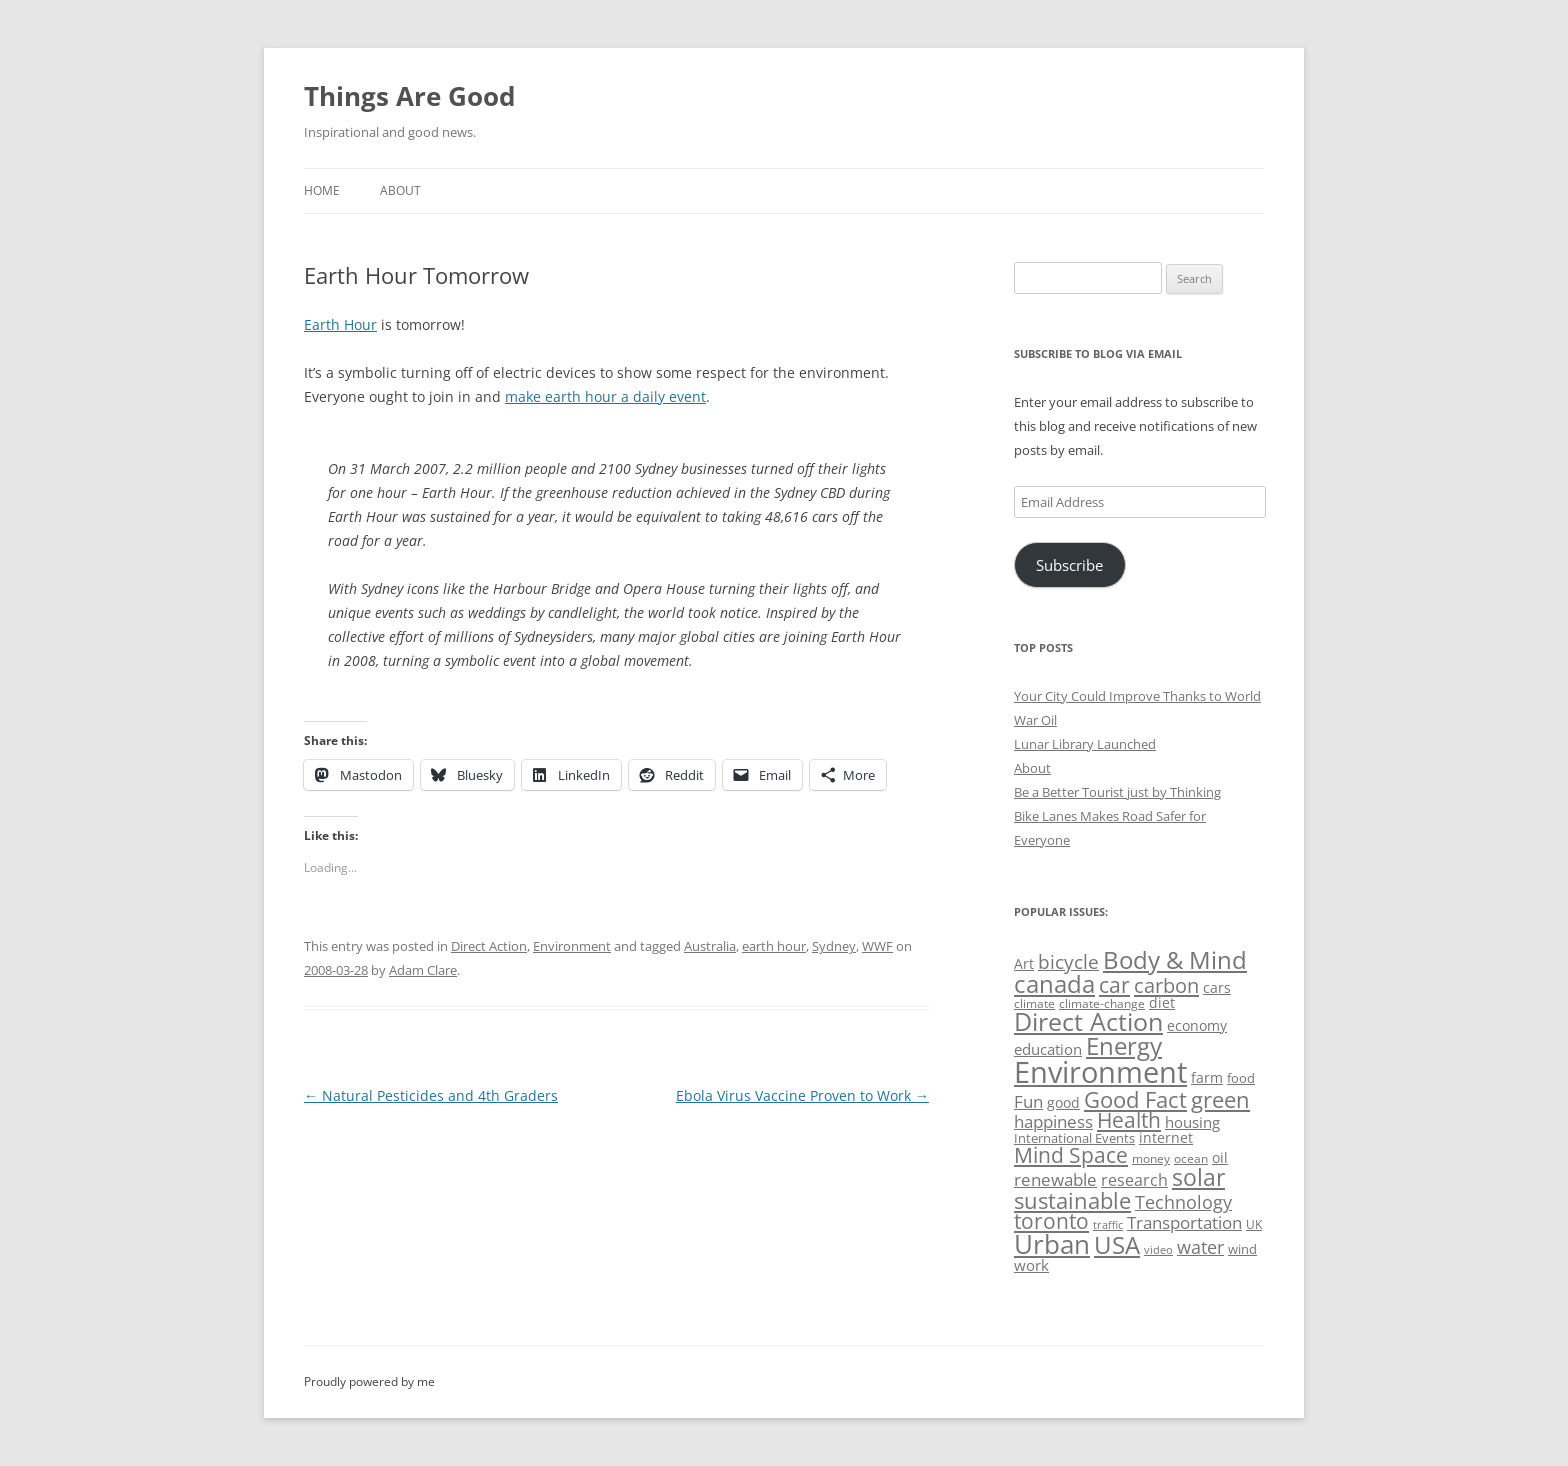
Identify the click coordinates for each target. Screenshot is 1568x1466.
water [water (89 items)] (1200, 1246)
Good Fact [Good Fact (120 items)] (1135, 1099)
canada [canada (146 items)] (1054, 983)
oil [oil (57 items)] (1220, 1157)
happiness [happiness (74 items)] (1053, 1121)
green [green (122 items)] (1220, 1099)
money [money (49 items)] (1151, 1158)
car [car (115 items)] (1114, 984)
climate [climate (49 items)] (1034, 1003)
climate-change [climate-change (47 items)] (1102, 1003)
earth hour (774, 946)
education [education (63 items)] (1048, 1049)
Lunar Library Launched (1085, 744)
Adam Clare (423, 970)
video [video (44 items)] (1158, 1249)
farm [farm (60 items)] (1207, 1077)
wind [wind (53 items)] (1242, 1249)
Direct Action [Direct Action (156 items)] (1088, 1021)
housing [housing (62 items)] (1192, 1122)
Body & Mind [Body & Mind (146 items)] (1175, 959)
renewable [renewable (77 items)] (1055, 1179)
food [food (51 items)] (1241, 1078)
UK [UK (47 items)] (1254, 1224)
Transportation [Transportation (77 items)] (1184, 1222)
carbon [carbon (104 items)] (1166, 985)
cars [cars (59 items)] (1217, 987)
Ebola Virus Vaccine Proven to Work (802, 1095)
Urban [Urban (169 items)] (1052, 1244)
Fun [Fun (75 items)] (1028, 1101)
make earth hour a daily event (605, 396)
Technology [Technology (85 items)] (1183, 1202)
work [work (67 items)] (1031, 1265)
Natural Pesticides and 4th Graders (431, 1095)
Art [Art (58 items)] (1024, 963)
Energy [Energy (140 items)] (1124, 1046)
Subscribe (1069, 565)
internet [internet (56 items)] (1166, 1137)
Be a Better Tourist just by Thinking (1117, 792)
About (400, 190)
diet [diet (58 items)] (1162, 1002)
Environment (572, 946)
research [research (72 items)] (1134, 1180)
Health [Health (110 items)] (1129, 1120)
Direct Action (489, 946)
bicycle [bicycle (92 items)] (1068, 962)
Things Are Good (409, 96)
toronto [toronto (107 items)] (1051, 1221)
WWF (877, 946)
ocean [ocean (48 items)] (1191, 1158)
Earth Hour (340, 324)
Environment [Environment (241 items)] (1100, 1072)
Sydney (834, 946)
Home (322, 190)
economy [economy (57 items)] (1197, 1025)
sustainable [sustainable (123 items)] (1072, 1200)
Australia (710, 946)
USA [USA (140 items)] (1117, 1245)
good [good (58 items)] (1063, 1102)
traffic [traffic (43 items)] (1108, 1225)
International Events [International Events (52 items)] (1074, 1138)
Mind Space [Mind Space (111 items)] (1071, 1155)
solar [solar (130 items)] (1198, 1177)
